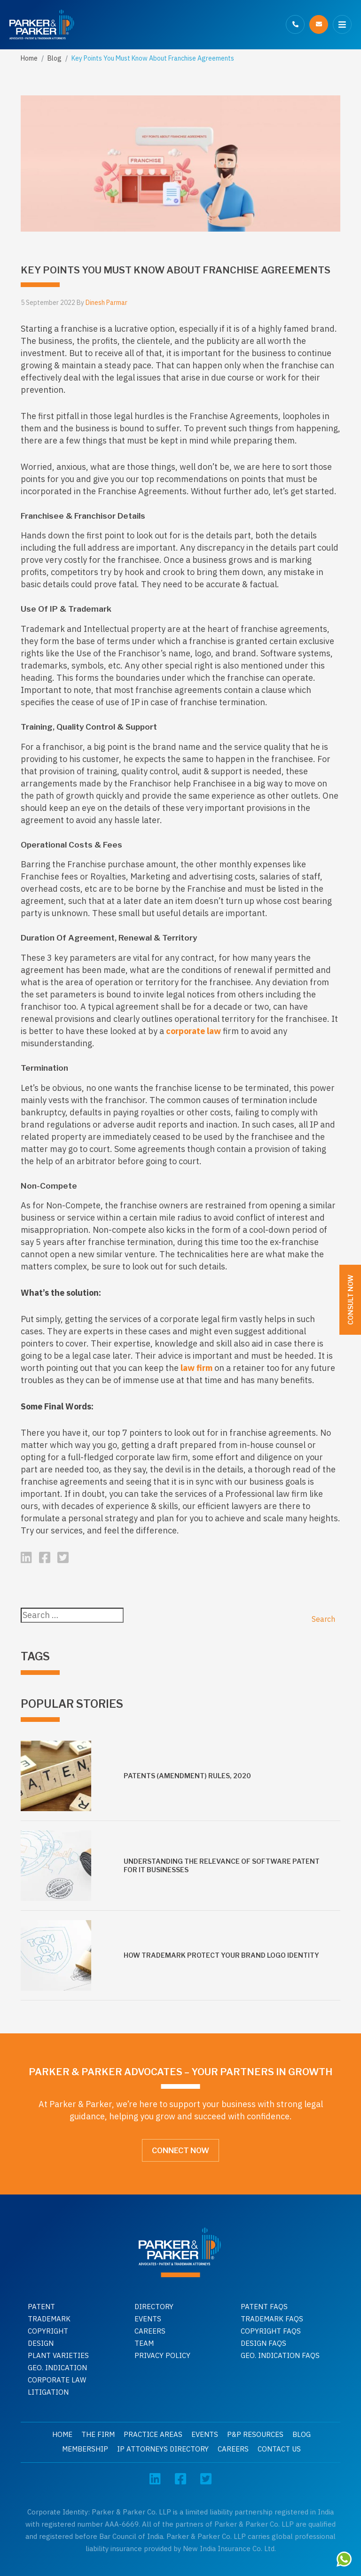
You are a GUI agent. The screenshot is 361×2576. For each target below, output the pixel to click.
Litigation (48, 2392)
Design (41, 2343)
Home (29, 58)
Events (147, 2318)
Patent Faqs (264, 2306)
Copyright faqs (271, 2331)
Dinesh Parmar (106, 302)
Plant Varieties (58, 2355)
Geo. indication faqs (280, 2355)
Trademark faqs (272, 2318)
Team (144, 2343)
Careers (149, 2331)
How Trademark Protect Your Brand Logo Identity (221, 1955)
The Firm (98, 2434)
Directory (153, 2306)
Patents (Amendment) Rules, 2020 (187, 1776)
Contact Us (279, 2448)
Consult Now (350, 1300)
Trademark (49, 2318)
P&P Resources (255, 2434)
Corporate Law (57, 2379)
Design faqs (263, 2343)
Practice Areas (153, 2434)
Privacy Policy (162, 2355)
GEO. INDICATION (57, 2367)
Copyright (48, 2331)
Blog (54, 58)
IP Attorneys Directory (163, 2448)
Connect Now (180, 2150)
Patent (41, 2306)
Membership (85, 2448)
